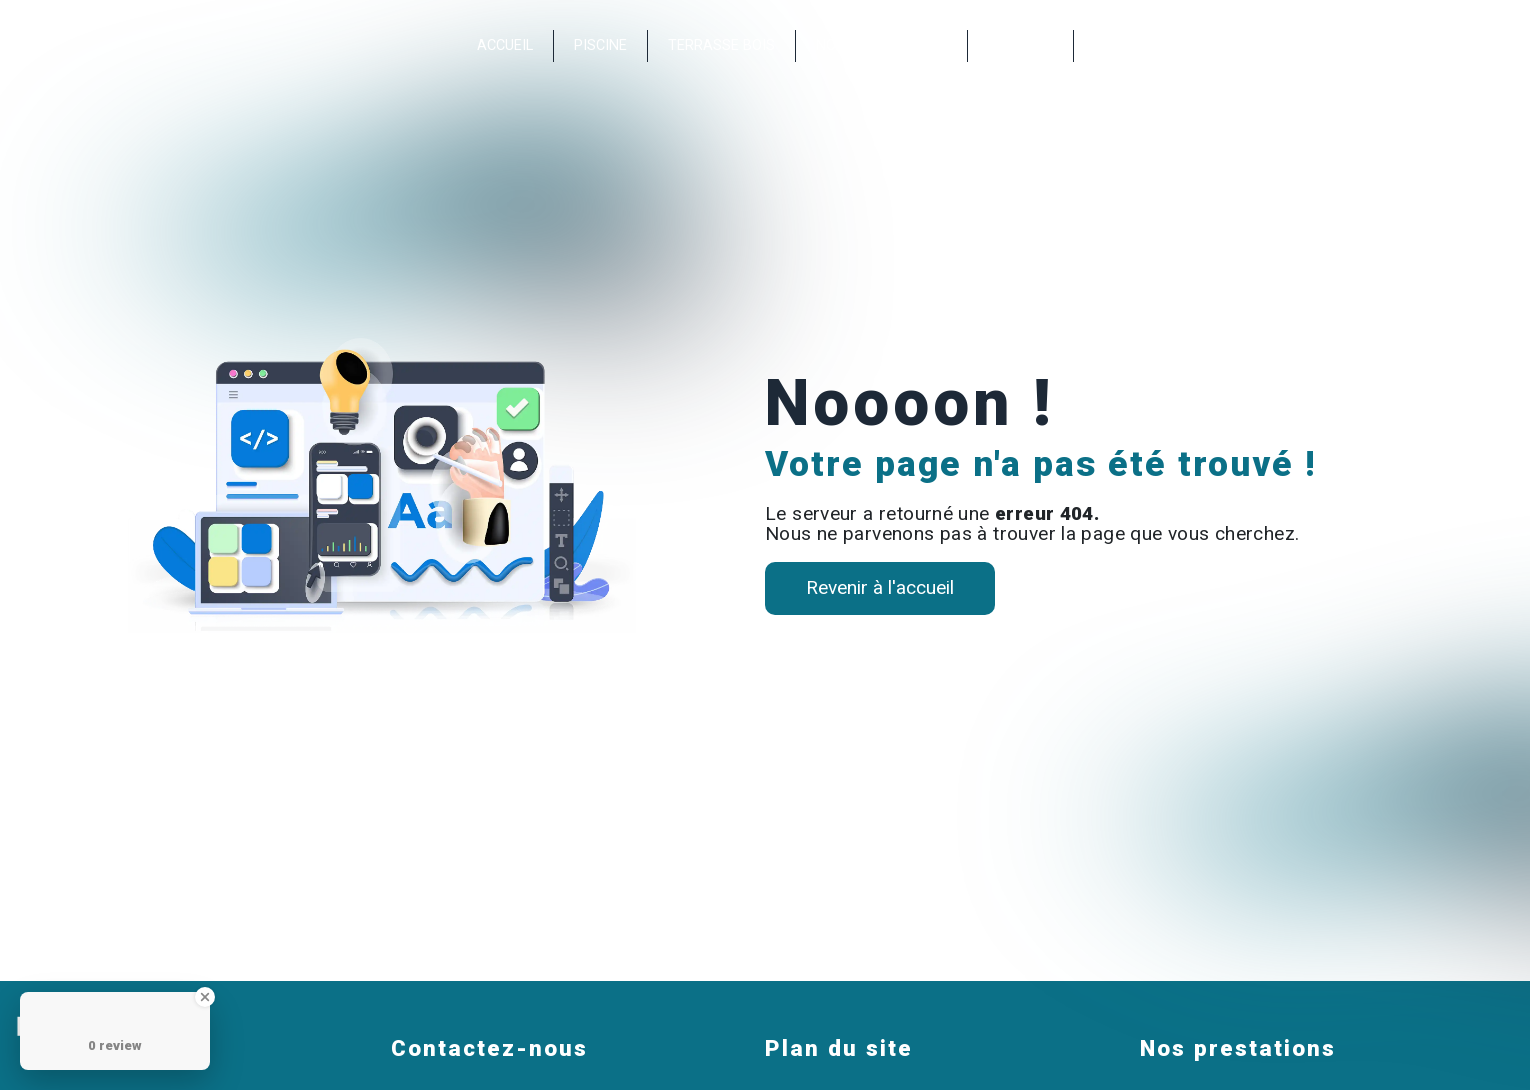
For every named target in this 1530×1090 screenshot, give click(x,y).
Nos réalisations (881, 45)
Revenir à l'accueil (880, 587)
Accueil (505, 45)
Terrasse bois (721, 45)
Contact (1020, 45)
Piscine (600, 45)
